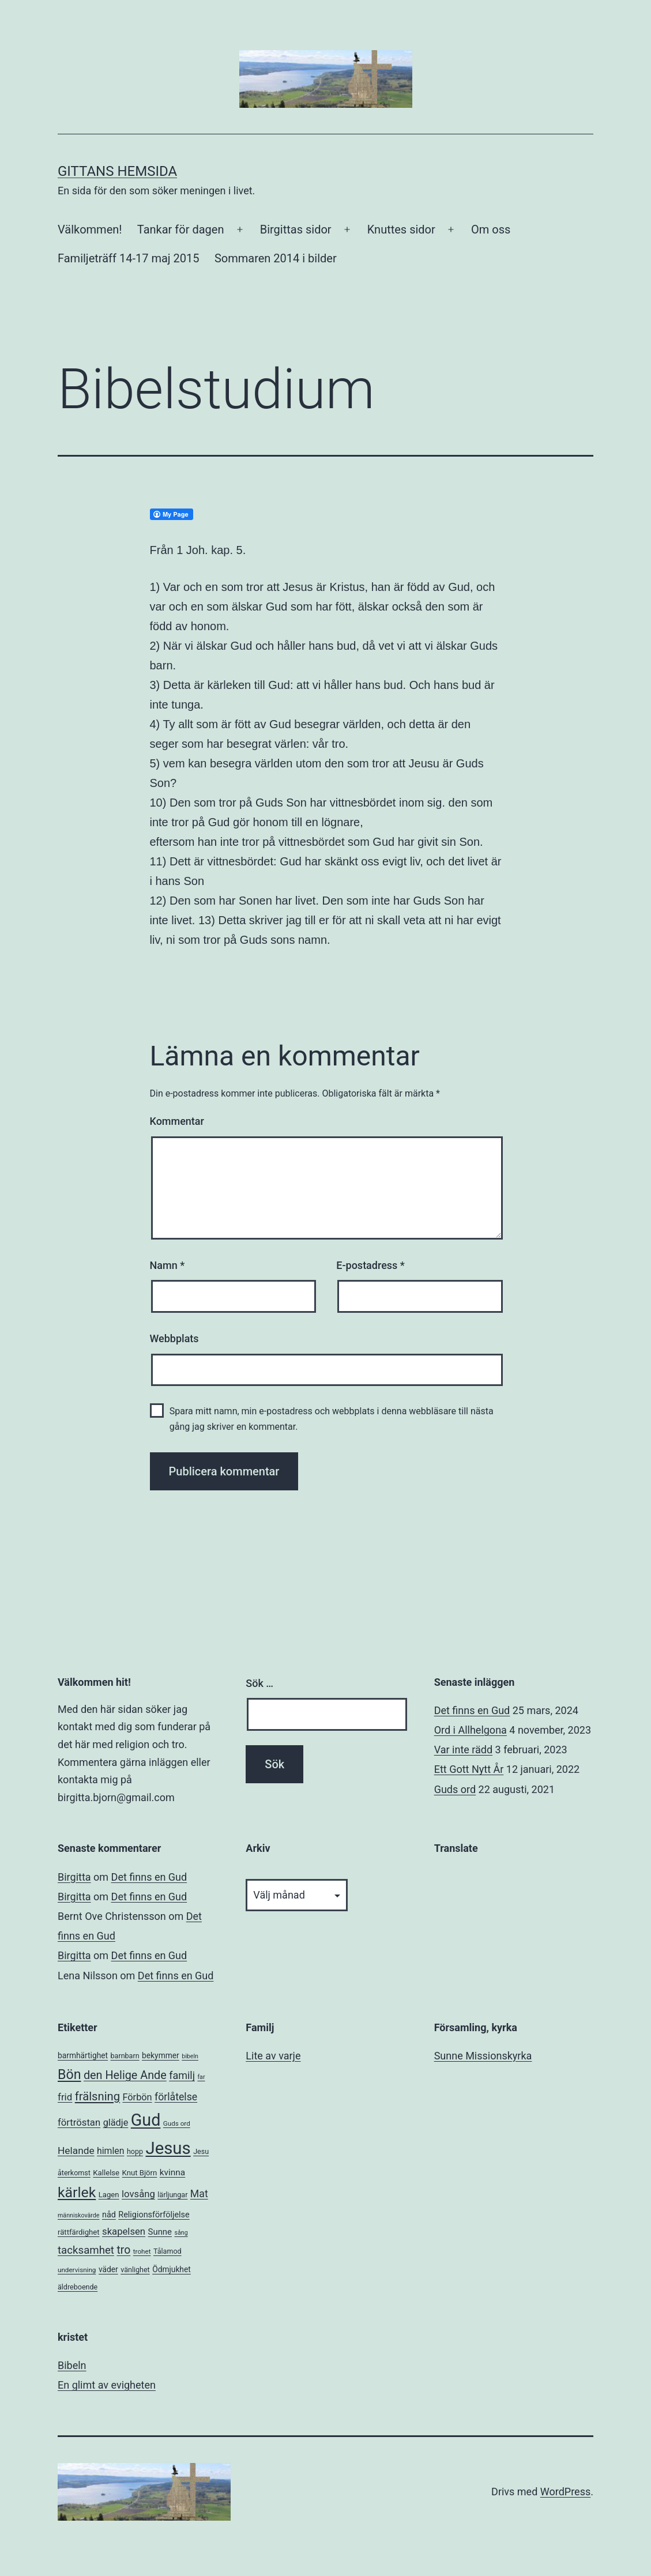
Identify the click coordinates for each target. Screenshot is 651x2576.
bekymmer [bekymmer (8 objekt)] (160, 2055)
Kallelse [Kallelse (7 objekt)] (106, 2172)
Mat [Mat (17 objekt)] (199, 2194)
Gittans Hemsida (117, 171)
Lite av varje (273, 2056)
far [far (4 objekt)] (201, 2077)
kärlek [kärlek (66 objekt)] (77, 2192)
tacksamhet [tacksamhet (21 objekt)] (86, 2250)
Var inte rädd (463, 1749)
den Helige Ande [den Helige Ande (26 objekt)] (125, 2075)
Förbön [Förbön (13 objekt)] (137, 2097)
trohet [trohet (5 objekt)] (142, 2251)
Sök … (259, 1683)
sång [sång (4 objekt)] (180, 2232)
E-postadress (370, 1265)
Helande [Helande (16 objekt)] (76, 2150)
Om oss (490, 229)
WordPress (565, 2491)
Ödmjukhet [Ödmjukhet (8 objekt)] (171, 2269)
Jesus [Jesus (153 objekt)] (167, 2148)
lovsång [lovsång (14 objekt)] (138, 2194)
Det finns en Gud (472, 1710)
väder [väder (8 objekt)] (108, 2269)
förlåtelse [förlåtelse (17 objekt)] (176, 2097)
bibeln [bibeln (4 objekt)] (190, 2056)
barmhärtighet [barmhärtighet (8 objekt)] (83, 2055)
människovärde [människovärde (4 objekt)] (78, 2215)
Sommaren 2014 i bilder (276, 258)
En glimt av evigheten (107, 2385)
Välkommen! (90, 229)
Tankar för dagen (180, 229)
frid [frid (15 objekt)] (65, 2097)
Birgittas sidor (296, 229)
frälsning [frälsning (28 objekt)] (97, 2096)
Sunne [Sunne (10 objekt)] (160, 2232)
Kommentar (177, 1121)
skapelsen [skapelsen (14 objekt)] (123, 2231)
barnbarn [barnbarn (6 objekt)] (125, 2055)
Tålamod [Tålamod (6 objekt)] (167, 2251)
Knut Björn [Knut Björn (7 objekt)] (139, 2172)
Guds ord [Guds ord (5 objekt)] (176, 2123)
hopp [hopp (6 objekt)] (135, 2151)
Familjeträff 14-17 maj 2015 (129, 258)
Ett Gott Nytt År (469, 1769)
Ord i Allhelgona (470, 1730)
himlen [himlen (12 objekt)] (110, 2150)
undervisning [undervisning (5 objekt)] (77, 2270)
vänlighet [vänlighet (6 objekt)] (135, 2269)
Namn (167, 1265)
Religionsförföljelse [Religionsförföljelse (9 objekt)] (153, 2215)
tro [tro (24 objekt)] (123, 2250)
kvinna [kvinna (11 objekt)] (172, 2172)
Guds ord (455, 1789)
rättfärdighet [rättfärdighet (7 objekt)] (79, 2232)
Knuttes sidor (401, 229)
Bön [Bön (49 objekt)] (69, 2074)
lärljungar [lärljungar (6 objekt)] (172, 2194)
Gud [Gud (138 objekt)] (146, 2120)
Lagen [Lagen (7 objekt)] (109, 2194)
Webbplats (174, 1338)
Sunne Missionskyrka (483, 2056)
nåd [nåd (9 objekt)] (109, 2215)
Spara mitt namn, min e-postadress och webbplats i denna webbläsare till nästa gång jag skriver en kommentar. (332, 1419)
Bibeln (72, 2365)
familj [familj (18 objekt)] (182, 2075)
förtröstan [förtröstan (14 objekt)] (79, 2122)
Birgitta (74, 1877)
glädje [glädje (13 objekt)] (116, 2122)
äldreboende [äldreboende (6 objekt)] (77, 2287)
